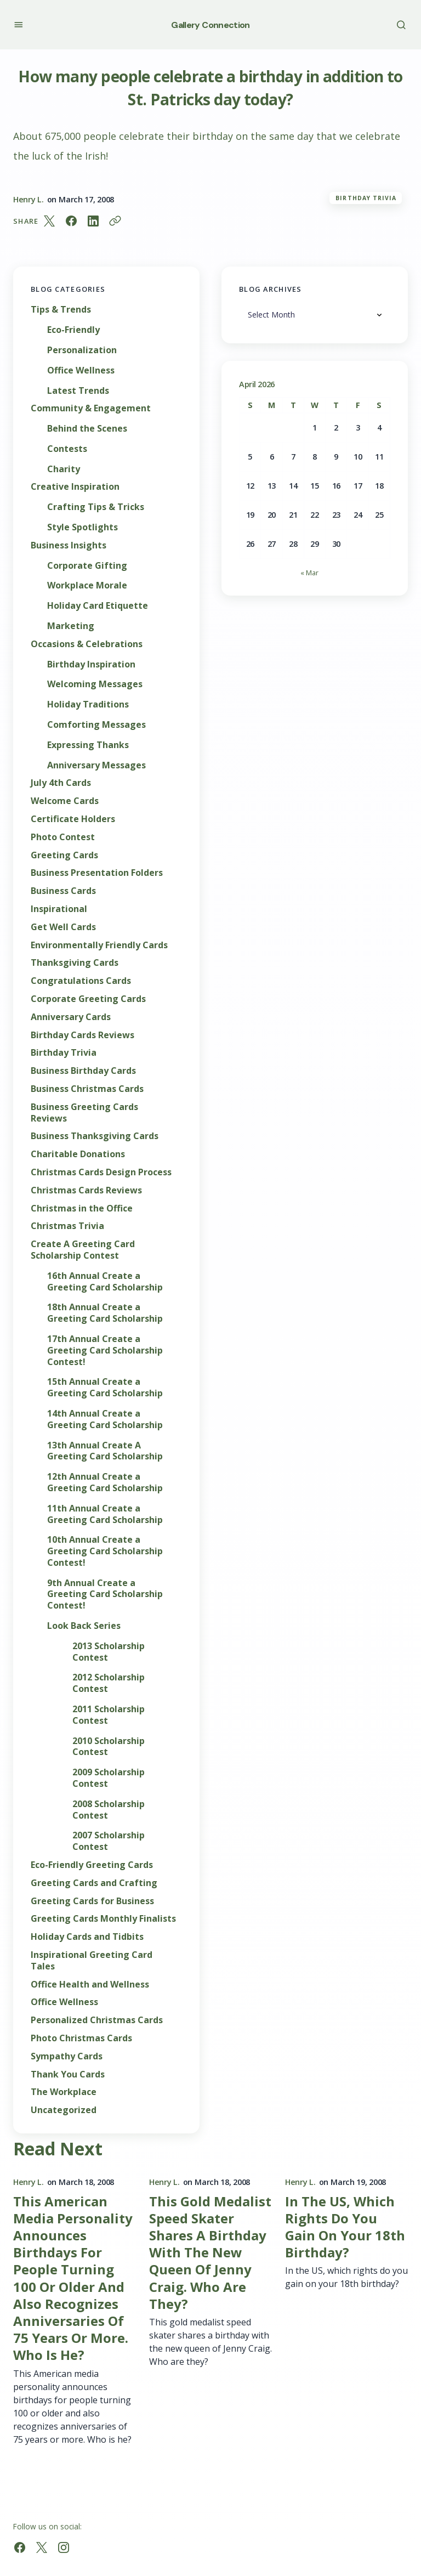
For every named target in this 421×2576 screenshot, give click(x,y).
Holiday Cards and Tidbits (87, 1937)
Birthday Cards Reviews (82, 1035)
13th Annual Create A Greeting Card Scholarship (105, 1451)
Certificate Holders (73, 819)
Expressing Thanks (88, 745)
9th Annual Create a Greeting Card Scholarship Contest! (105, 1594)
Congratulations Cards (81, 981)
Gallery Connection (210, 25)
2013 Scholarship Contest (108, 1651)
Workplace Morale (87, 585)
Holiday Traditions (88, 704)
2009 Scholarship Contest (108, 1778)
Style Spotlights (82, 527)
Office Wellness (81, 370)
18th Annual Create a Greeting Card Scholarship (105, 1312)
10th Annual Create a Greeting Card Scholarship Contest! (105, 1551)
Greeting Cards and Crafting (94, 1883)
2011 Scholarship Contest (108, 1714)
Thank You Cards (68, 2074)
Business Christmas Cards (87, 1089)
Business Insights (68, 545)
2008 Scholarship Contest (108, 1809)
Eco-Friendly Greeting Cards (92, 1865)
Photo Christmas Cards (81, 2038)
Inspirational (59, 909)
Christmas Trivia (67, 1226)
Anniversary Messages (96, 765)
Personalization (82, 350)
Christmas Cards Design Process (101, 1172)
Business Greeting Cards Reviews (84, 1112)
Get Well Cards (63, 927)
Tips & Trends (61, 309)
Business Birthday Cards (83, 1071)
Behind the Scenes (87, 428)
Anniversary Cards (71, 1017)
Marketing (70, 626)
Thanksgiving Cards (74, 963)
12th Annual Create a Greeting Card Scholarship (105, 1482)
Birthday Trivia (365, 198)
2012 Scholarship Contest (108, 1683)
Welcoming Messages (95, 684)
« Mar (309, 573)
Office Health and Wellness (90, 1984)
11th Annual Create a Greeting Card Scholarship (105, 1514)
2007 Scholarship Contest (108, 1841)
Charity (63, 469)
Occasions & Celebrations (87, 644)
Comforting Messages (96, 725)
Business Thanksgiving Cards (94, 1136)
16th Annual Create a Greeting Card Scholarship (105, 1281)
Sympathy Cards (67, 2056)
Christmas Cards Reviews (86, 1190)
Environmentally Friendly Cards (99, 945)
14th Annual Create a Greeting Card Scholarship (105, 1419)
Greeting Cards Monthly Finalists (103, 1918)
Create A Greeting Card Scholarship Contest (83, 1249)
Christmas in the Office (82, 1208)
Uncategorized (63, 2110)
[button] (18, 24)
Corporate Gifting (87, 565)
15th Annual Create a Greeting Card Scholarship (105, 1387)
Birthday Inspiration (91, 664)
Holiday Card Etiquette (97, 606)
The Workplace (63, 2092)
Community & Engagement (91, 408)
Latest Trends (78, 391)
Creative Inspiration (75, 486)
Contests (67, 449)
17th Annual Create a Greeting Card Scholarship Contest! (105, 1350)
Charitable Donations (78, 1154)
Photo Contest (63, 837)
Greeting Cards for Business (92, 1901)
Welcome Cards (65, 801)
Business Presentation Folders (97, 873)
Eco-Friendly (73, 330)
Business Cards (63, 891)
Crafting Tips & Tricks (95, 507)
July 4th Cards (61, 783)
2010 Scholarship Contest (108, 1746)
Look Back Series (84, 1626)
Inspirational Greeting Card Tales (91, 1960)
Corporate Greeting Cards (88, 999)
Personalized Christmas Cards (97, 2020)
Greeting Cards (64, 855)
